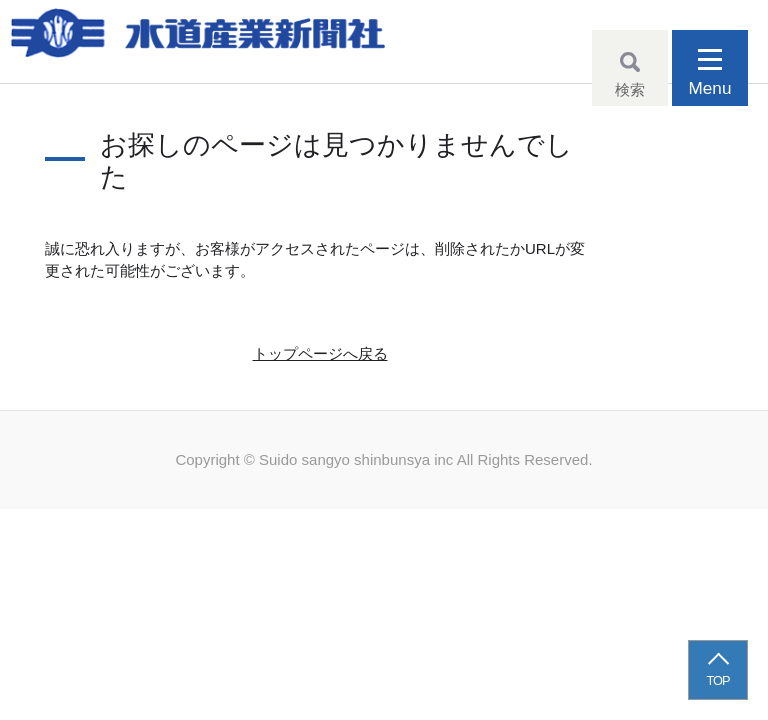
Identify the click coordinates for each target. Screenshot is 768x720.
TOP (718, 680)
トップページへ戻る (320, 353)
